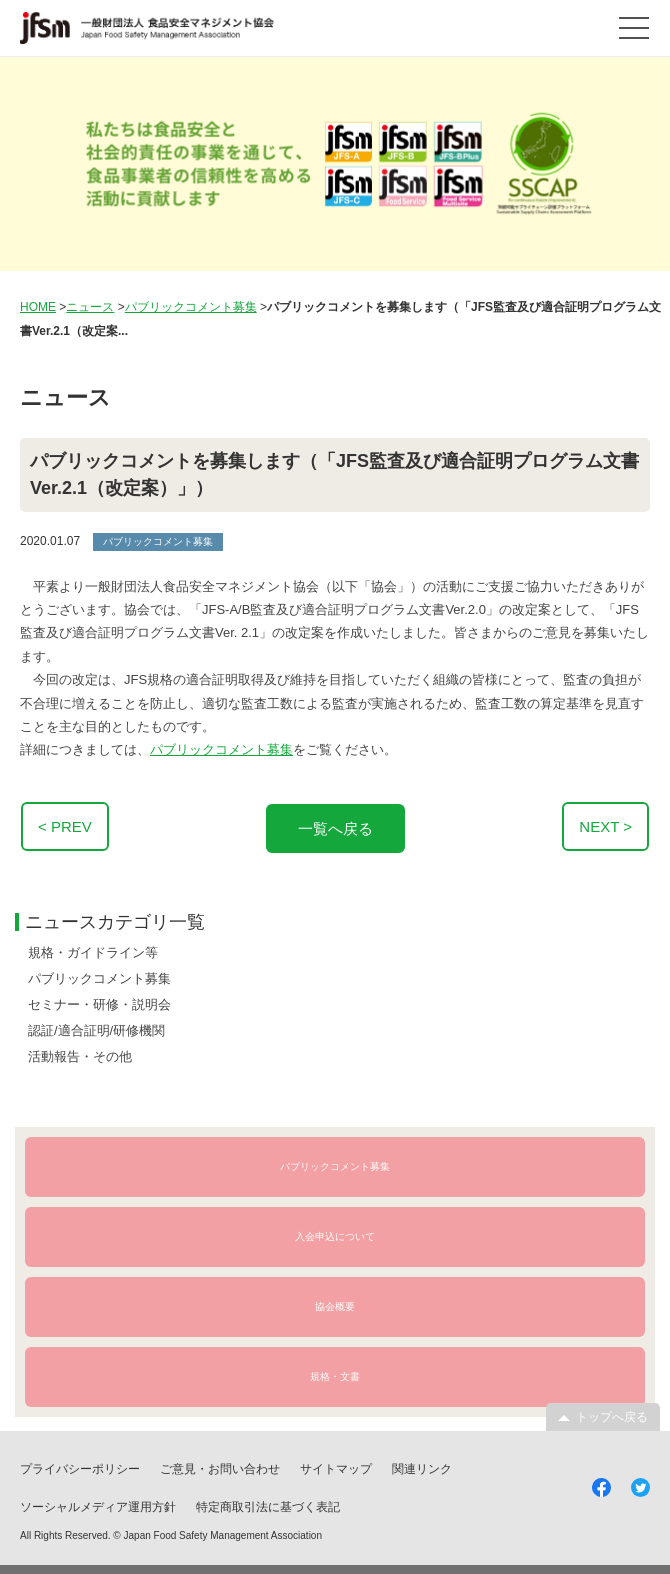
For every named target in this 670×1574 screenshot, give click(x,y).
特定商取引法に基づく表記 (268, 1504)
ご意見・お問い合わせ (220, 1466)
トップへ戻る (612, 1414)
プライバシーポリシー (80, 1466)
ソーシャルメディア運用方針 (98, 1504)
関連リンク (422, 1466)
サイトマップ (336, 1466)
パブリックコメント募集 (221, 749)
